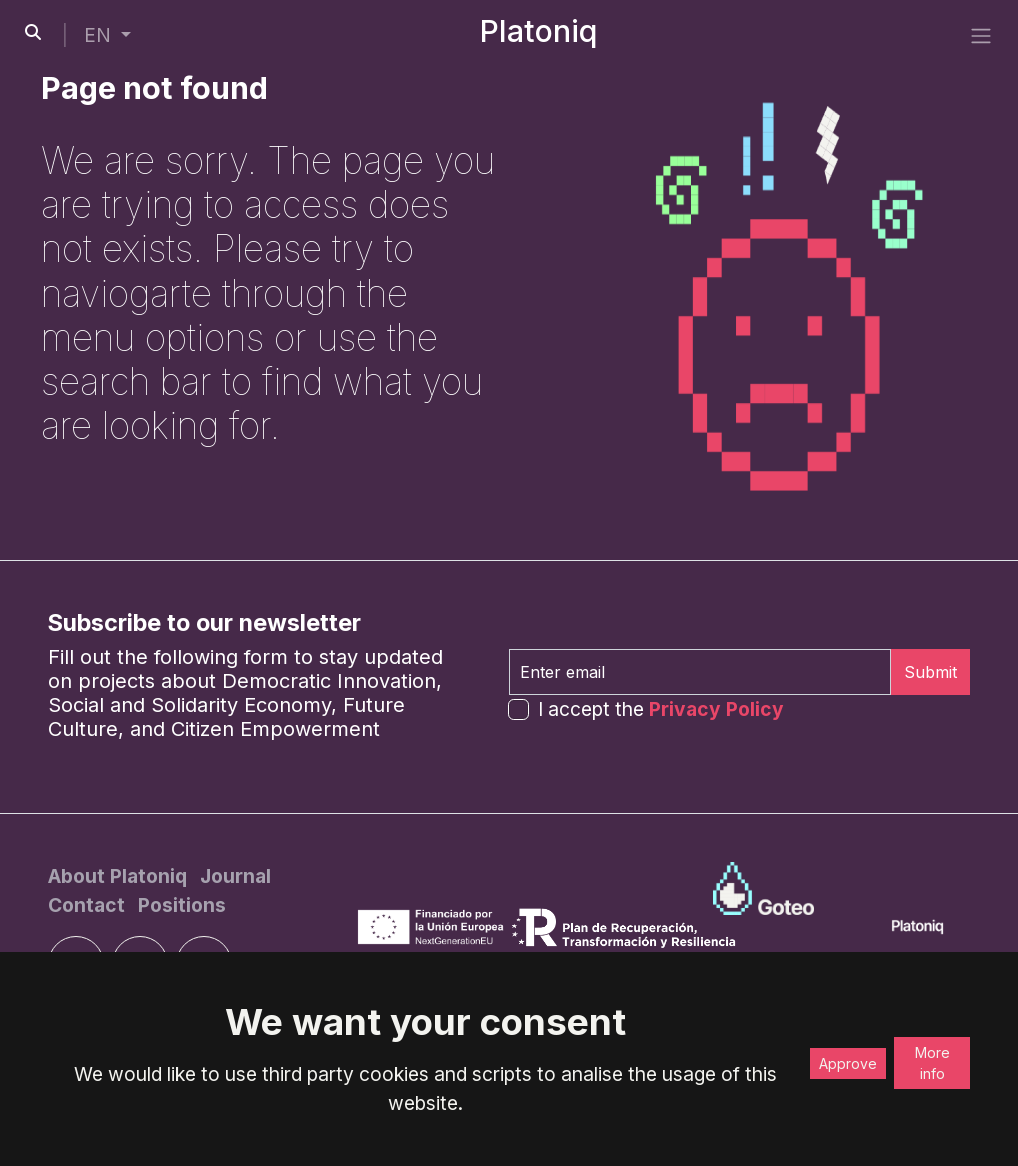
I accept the (661, 709)
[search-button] (33, 32)
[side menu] (981, 35)
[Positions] (182, 905)
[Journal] (235, 876)
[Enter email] (700, 672)
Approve (848, 1063)
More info (932, 1063)
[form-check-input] (518, 709)
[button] (107, 35)
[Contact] (89, 905)
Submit (930, 672)
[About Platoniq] (120, 876)
